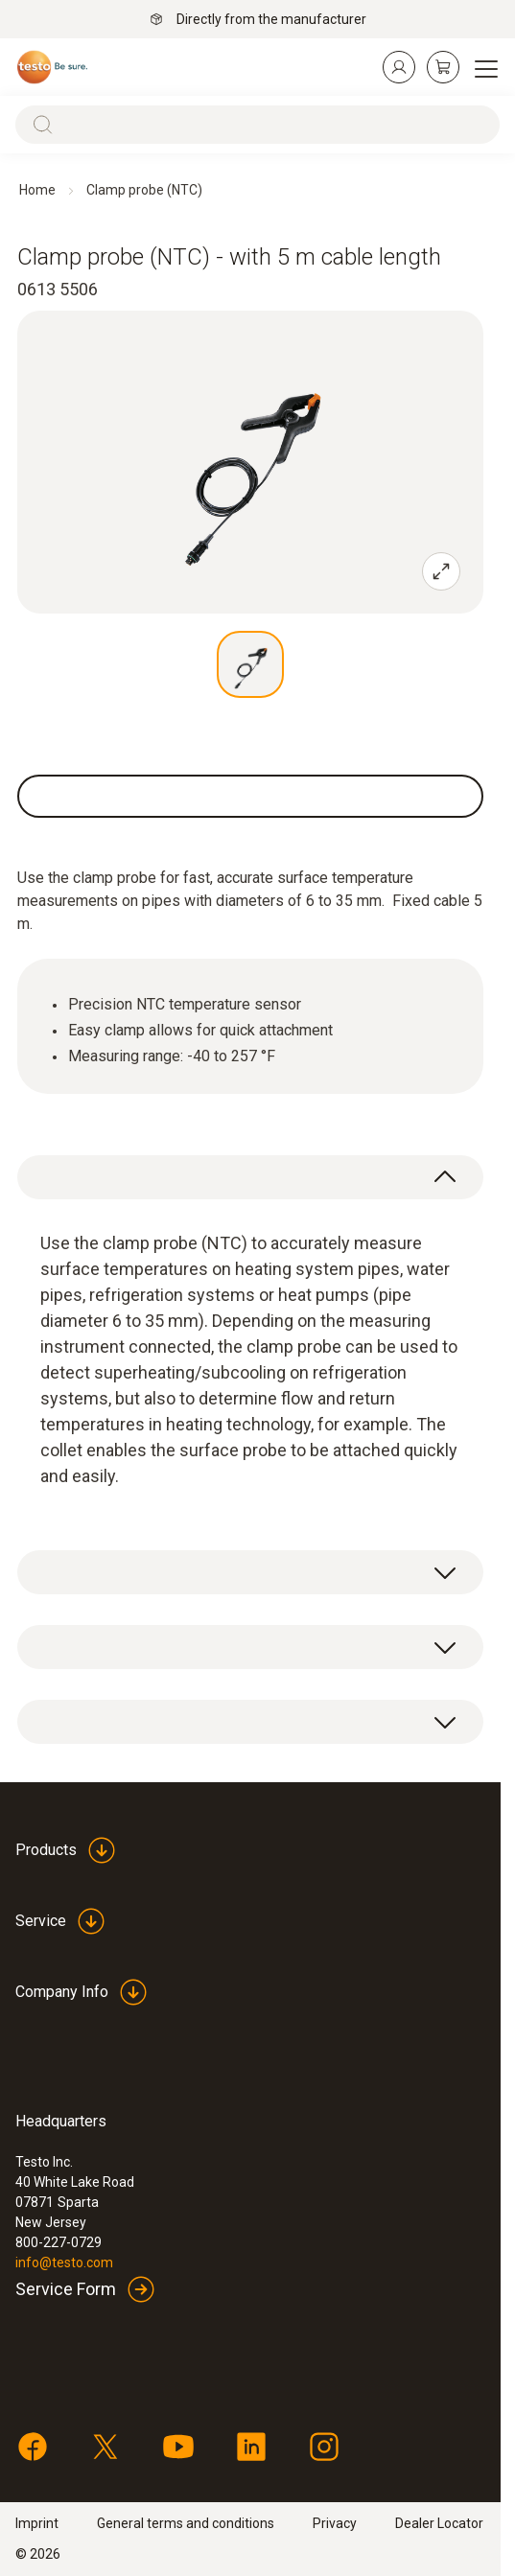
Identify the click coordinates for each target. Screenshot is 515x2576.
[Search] (257, 124)
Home (37, 189)
